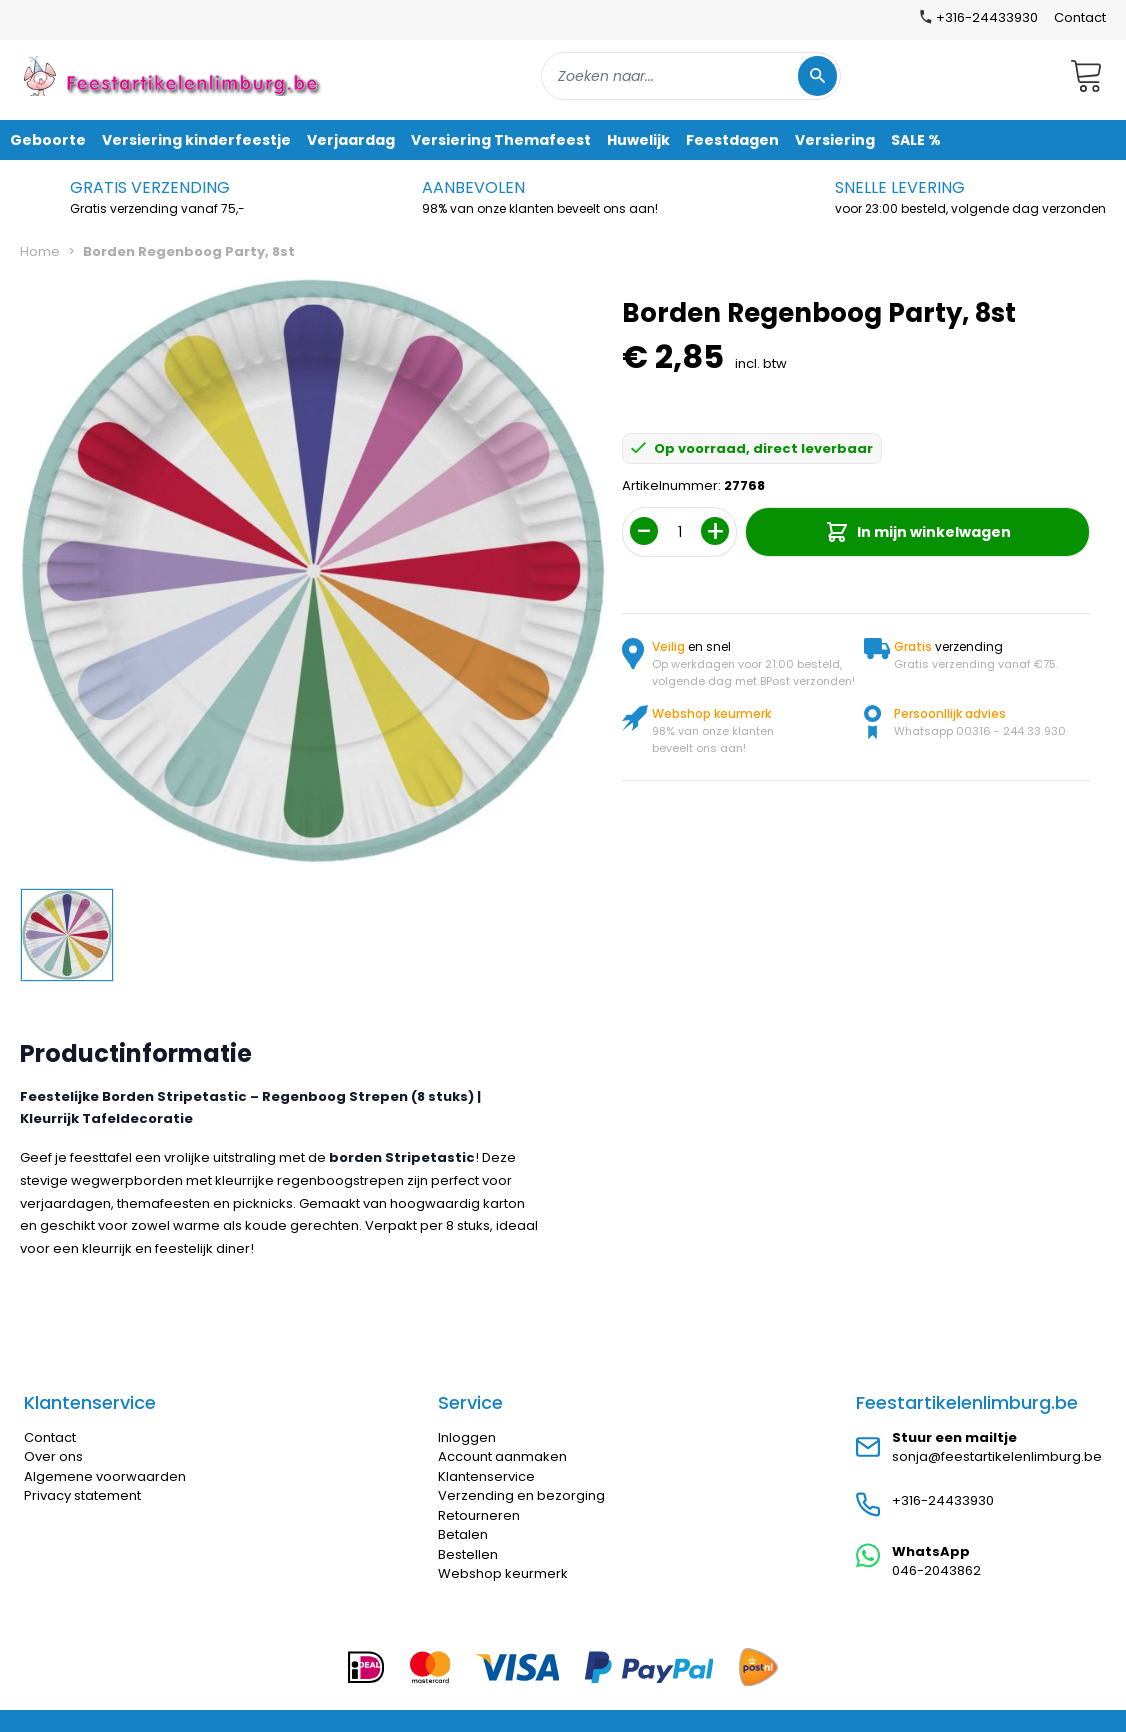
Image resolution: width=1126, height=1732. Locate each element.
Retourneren (479, 1515)
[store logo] (174, 75)
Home (40, 251)
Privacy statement (82, 1495)
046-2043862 (936, 1570)
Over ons (53, 1456)
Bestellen (468, 1554)
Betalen (463, 1534)
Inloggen (467, 1437)
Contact (1080, 17)
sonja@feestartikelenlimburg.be (997, 1456)
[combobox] (691, 76)
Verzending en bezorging (521, 1495)
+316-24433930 (943, 1500)
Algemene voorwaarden (105, 1476)
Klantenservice (486, 1476)
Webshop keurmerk (503, 1573)
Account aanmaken (502, 1456)
